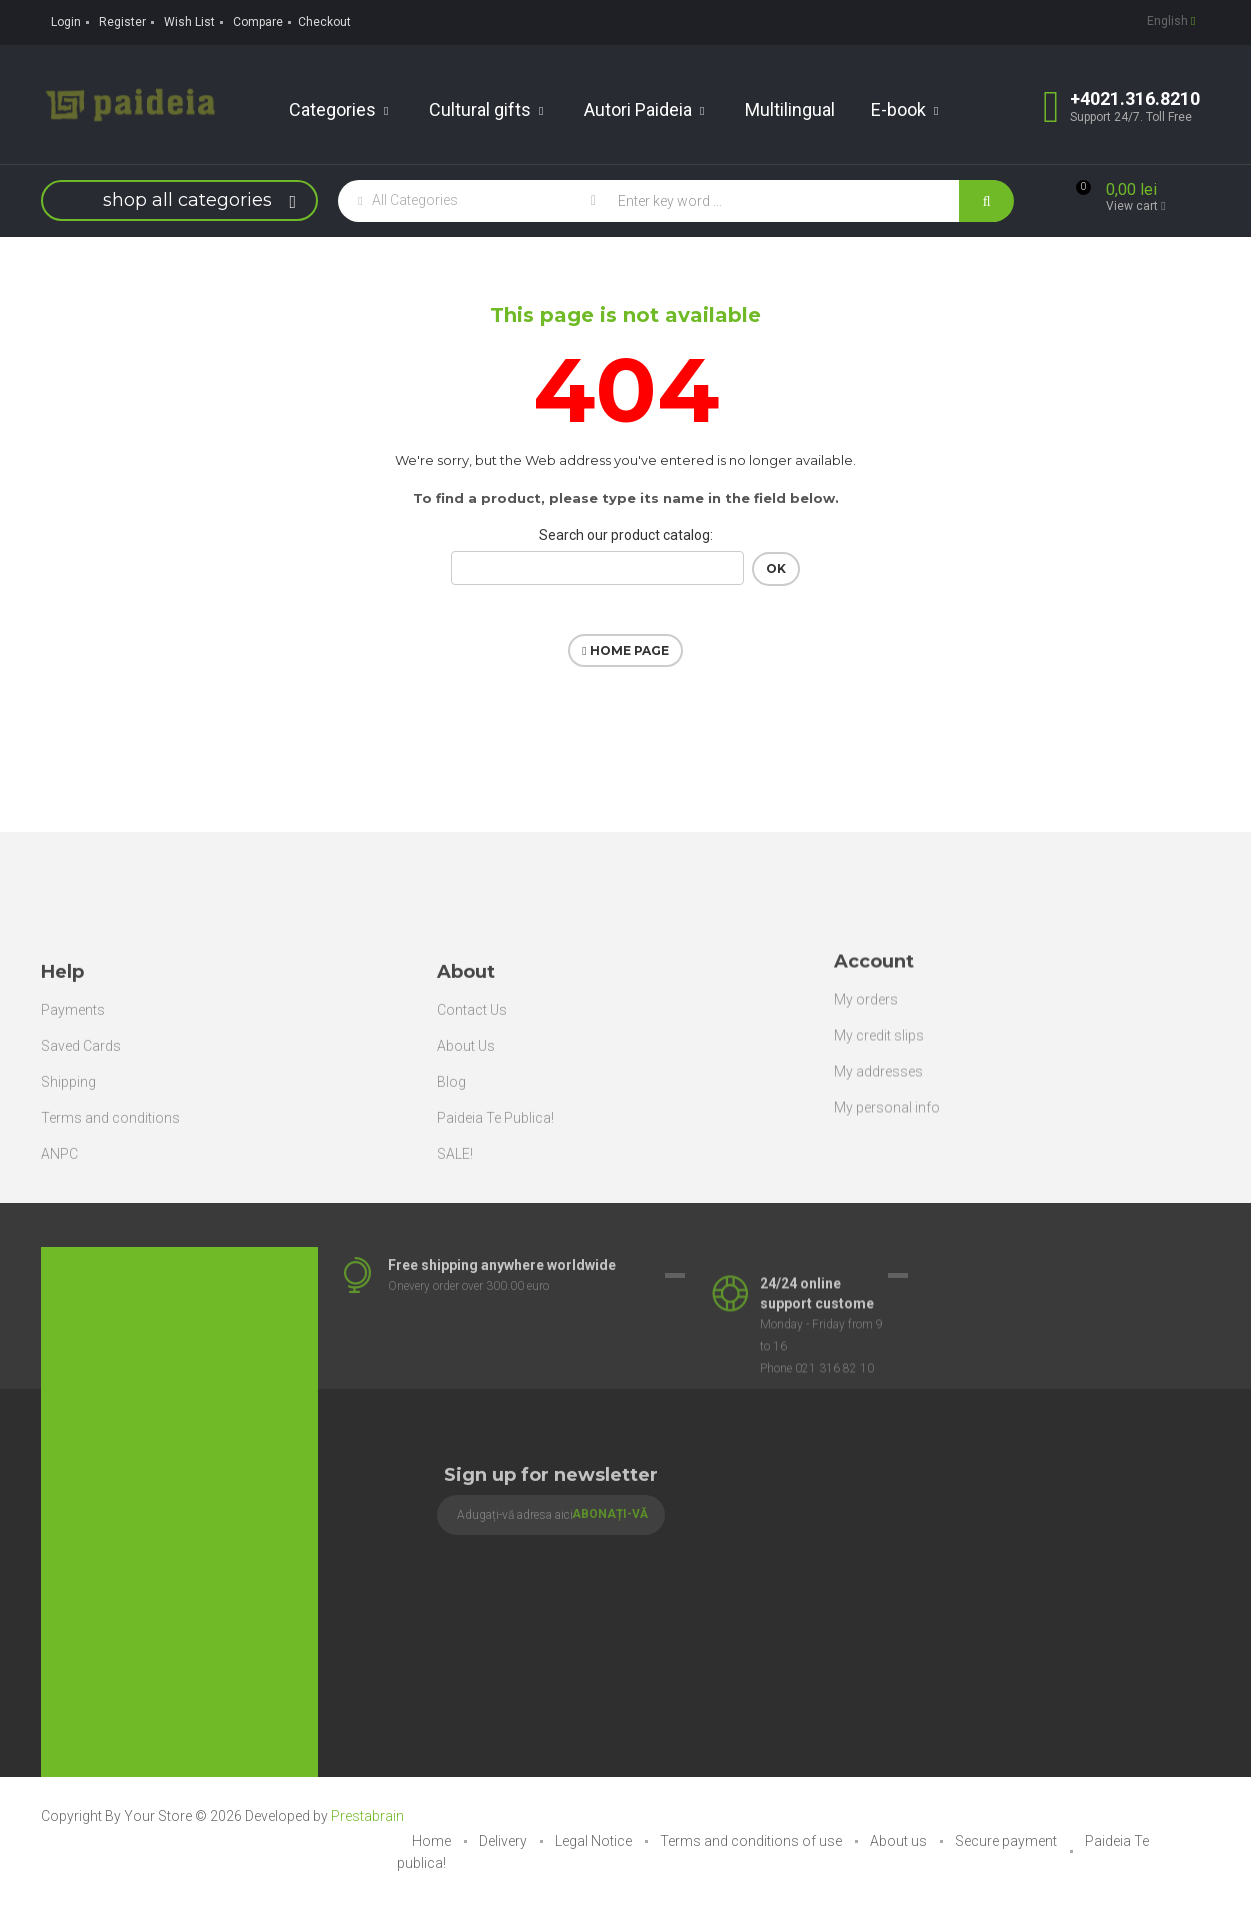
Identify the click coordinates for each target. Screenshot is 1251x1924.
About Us (466, 1158)
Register (122, 22)
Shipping (68, 1194)
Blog (451, 1194)
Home (433, 1841)
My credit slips (879, 1131)
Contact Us (472, 1122)
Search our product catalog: (626, 535)
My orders (866, 1095)
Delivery (504, 1841)
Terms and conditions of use (752, 1841)
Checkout (324, 22)
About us (900, 1841)
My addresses (878, 1167)
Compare (258, 22)
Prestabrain (367, 1816)
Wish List (189, 22)
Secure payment (1007, 1841)
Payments (73, 1122)
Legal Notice (595, 1841)
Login (66, 22)
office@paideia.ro (116, 1576)
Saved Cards (81, 1158)
